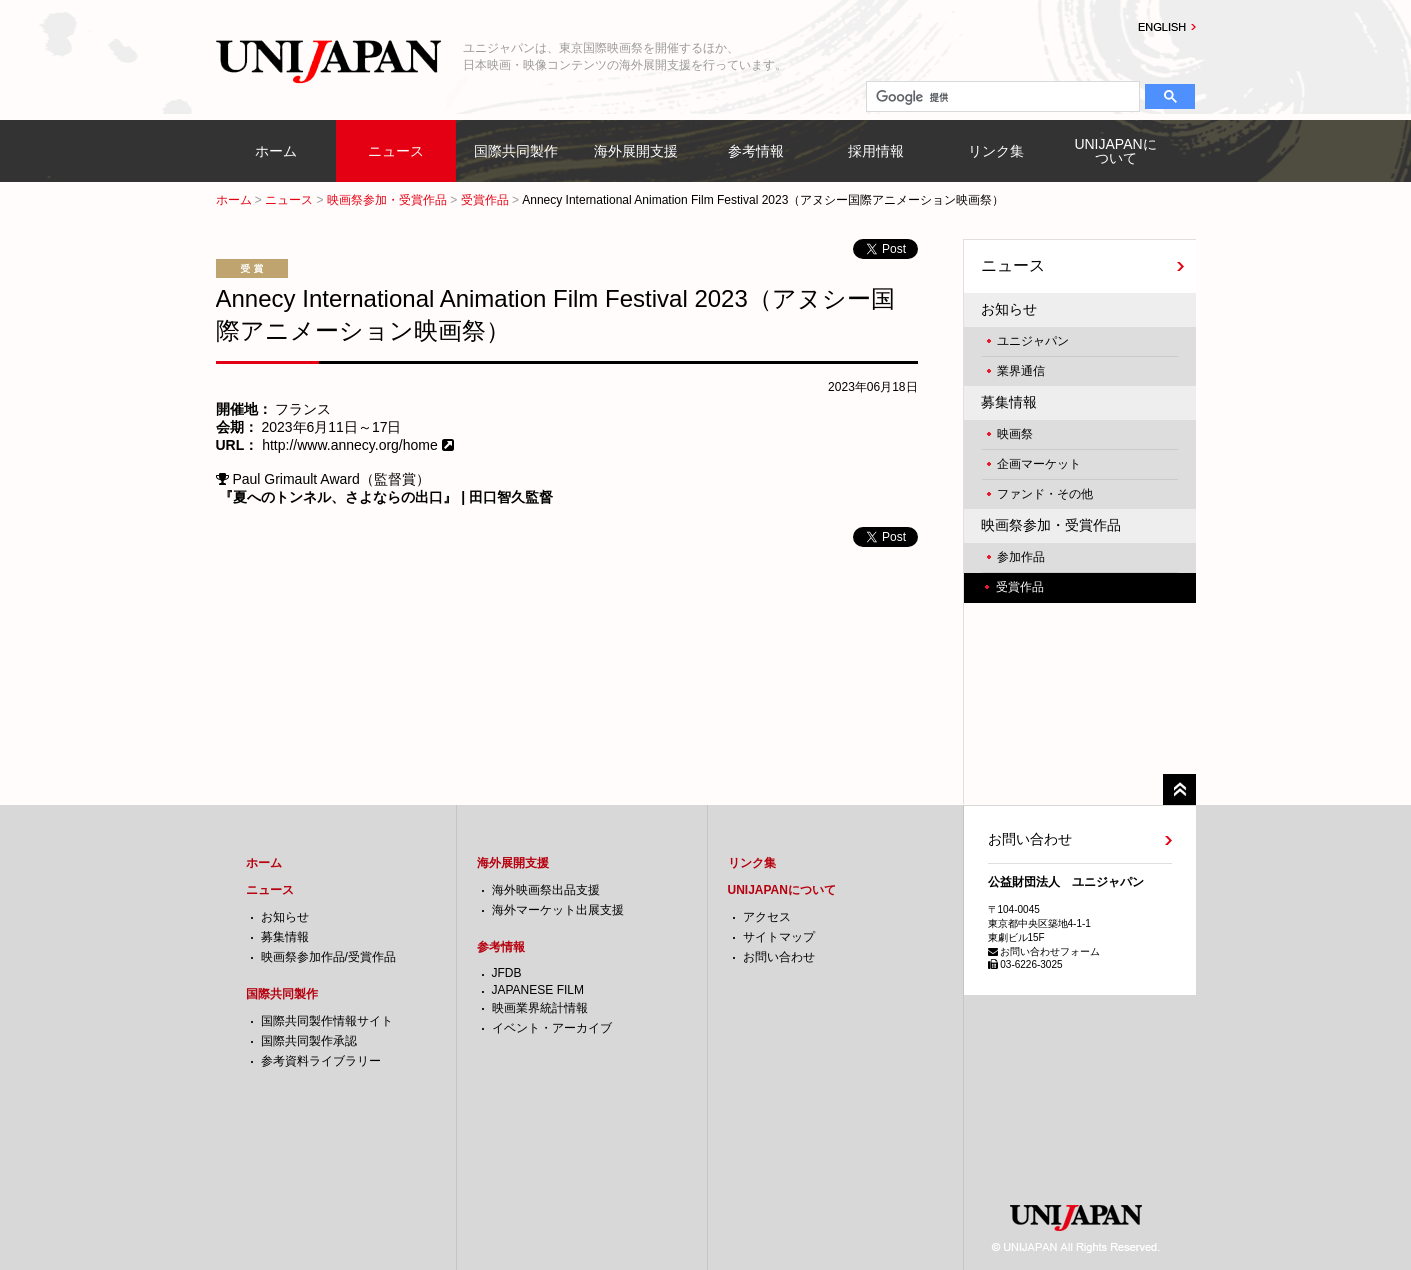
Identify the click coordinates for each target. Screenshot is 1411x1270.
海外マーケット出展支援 (558, 910)
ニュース (396, 151)
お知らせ (1009, 309)
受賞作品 (485, 200)
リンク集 (996, 151)
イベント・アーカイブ (552, 1028)
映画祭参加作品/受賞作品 (328, 957)
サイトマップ (779, 937)
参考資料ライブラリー (321, 1061)
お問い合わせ (779, 957)
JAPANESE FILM (538, 990)
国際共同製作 (516, 151)
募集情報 (1009, 402)
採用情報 (876, 151)
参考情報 (756, 151)
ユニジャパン (1033, 341)
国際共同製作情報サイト (327, 1021)
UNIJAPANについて (1115, 151)
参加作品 (1021, 557)
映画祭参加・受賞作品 (387, 200)
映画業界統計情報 (540, 1008)
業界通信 (1021, 371)
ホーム (276, 151)
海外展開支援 (636, 151)
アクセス (767, 917)
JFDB (507, 973)
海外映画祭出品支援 (546, 890)
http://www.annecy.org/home (350, 445)
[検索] (1001, 97)
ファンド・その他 (1045, 494)
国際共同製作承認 (309, 1041)
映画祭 (1015, 434)
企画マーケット (1039, 464)
